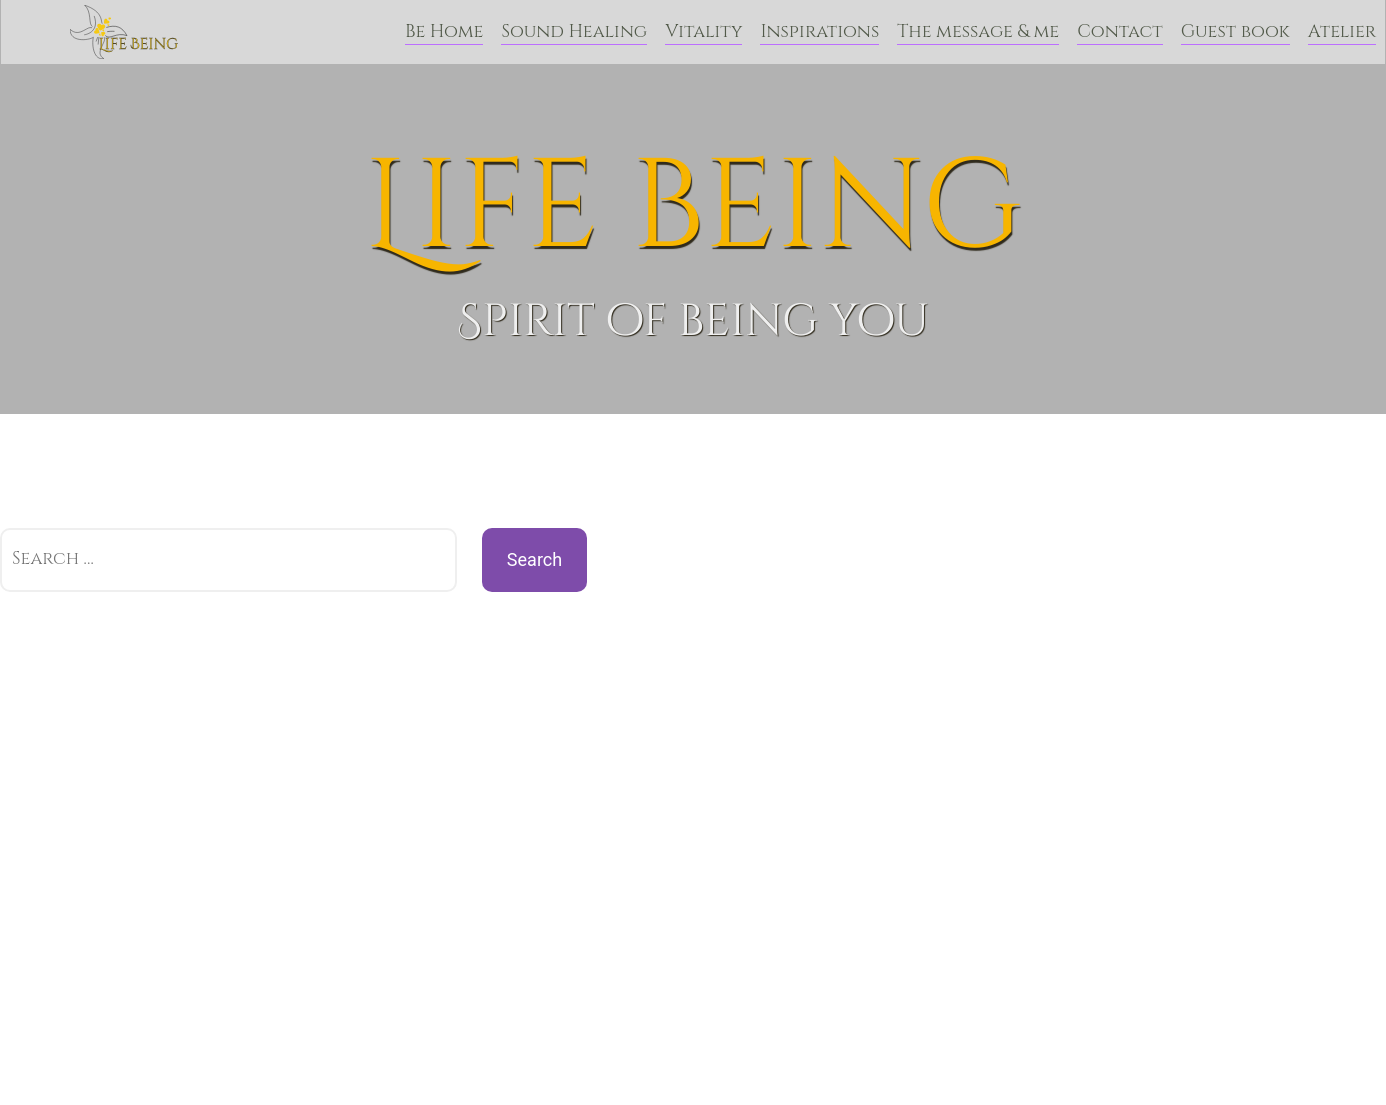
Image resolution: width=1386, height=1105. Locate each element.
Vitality (703, 31)
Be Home (444, 31)
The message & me (978, 31)
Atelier (1342, 31)
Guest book (1235, 31)
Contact (1119, 31)
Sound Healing (574, 31)
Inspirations (819, 31)
